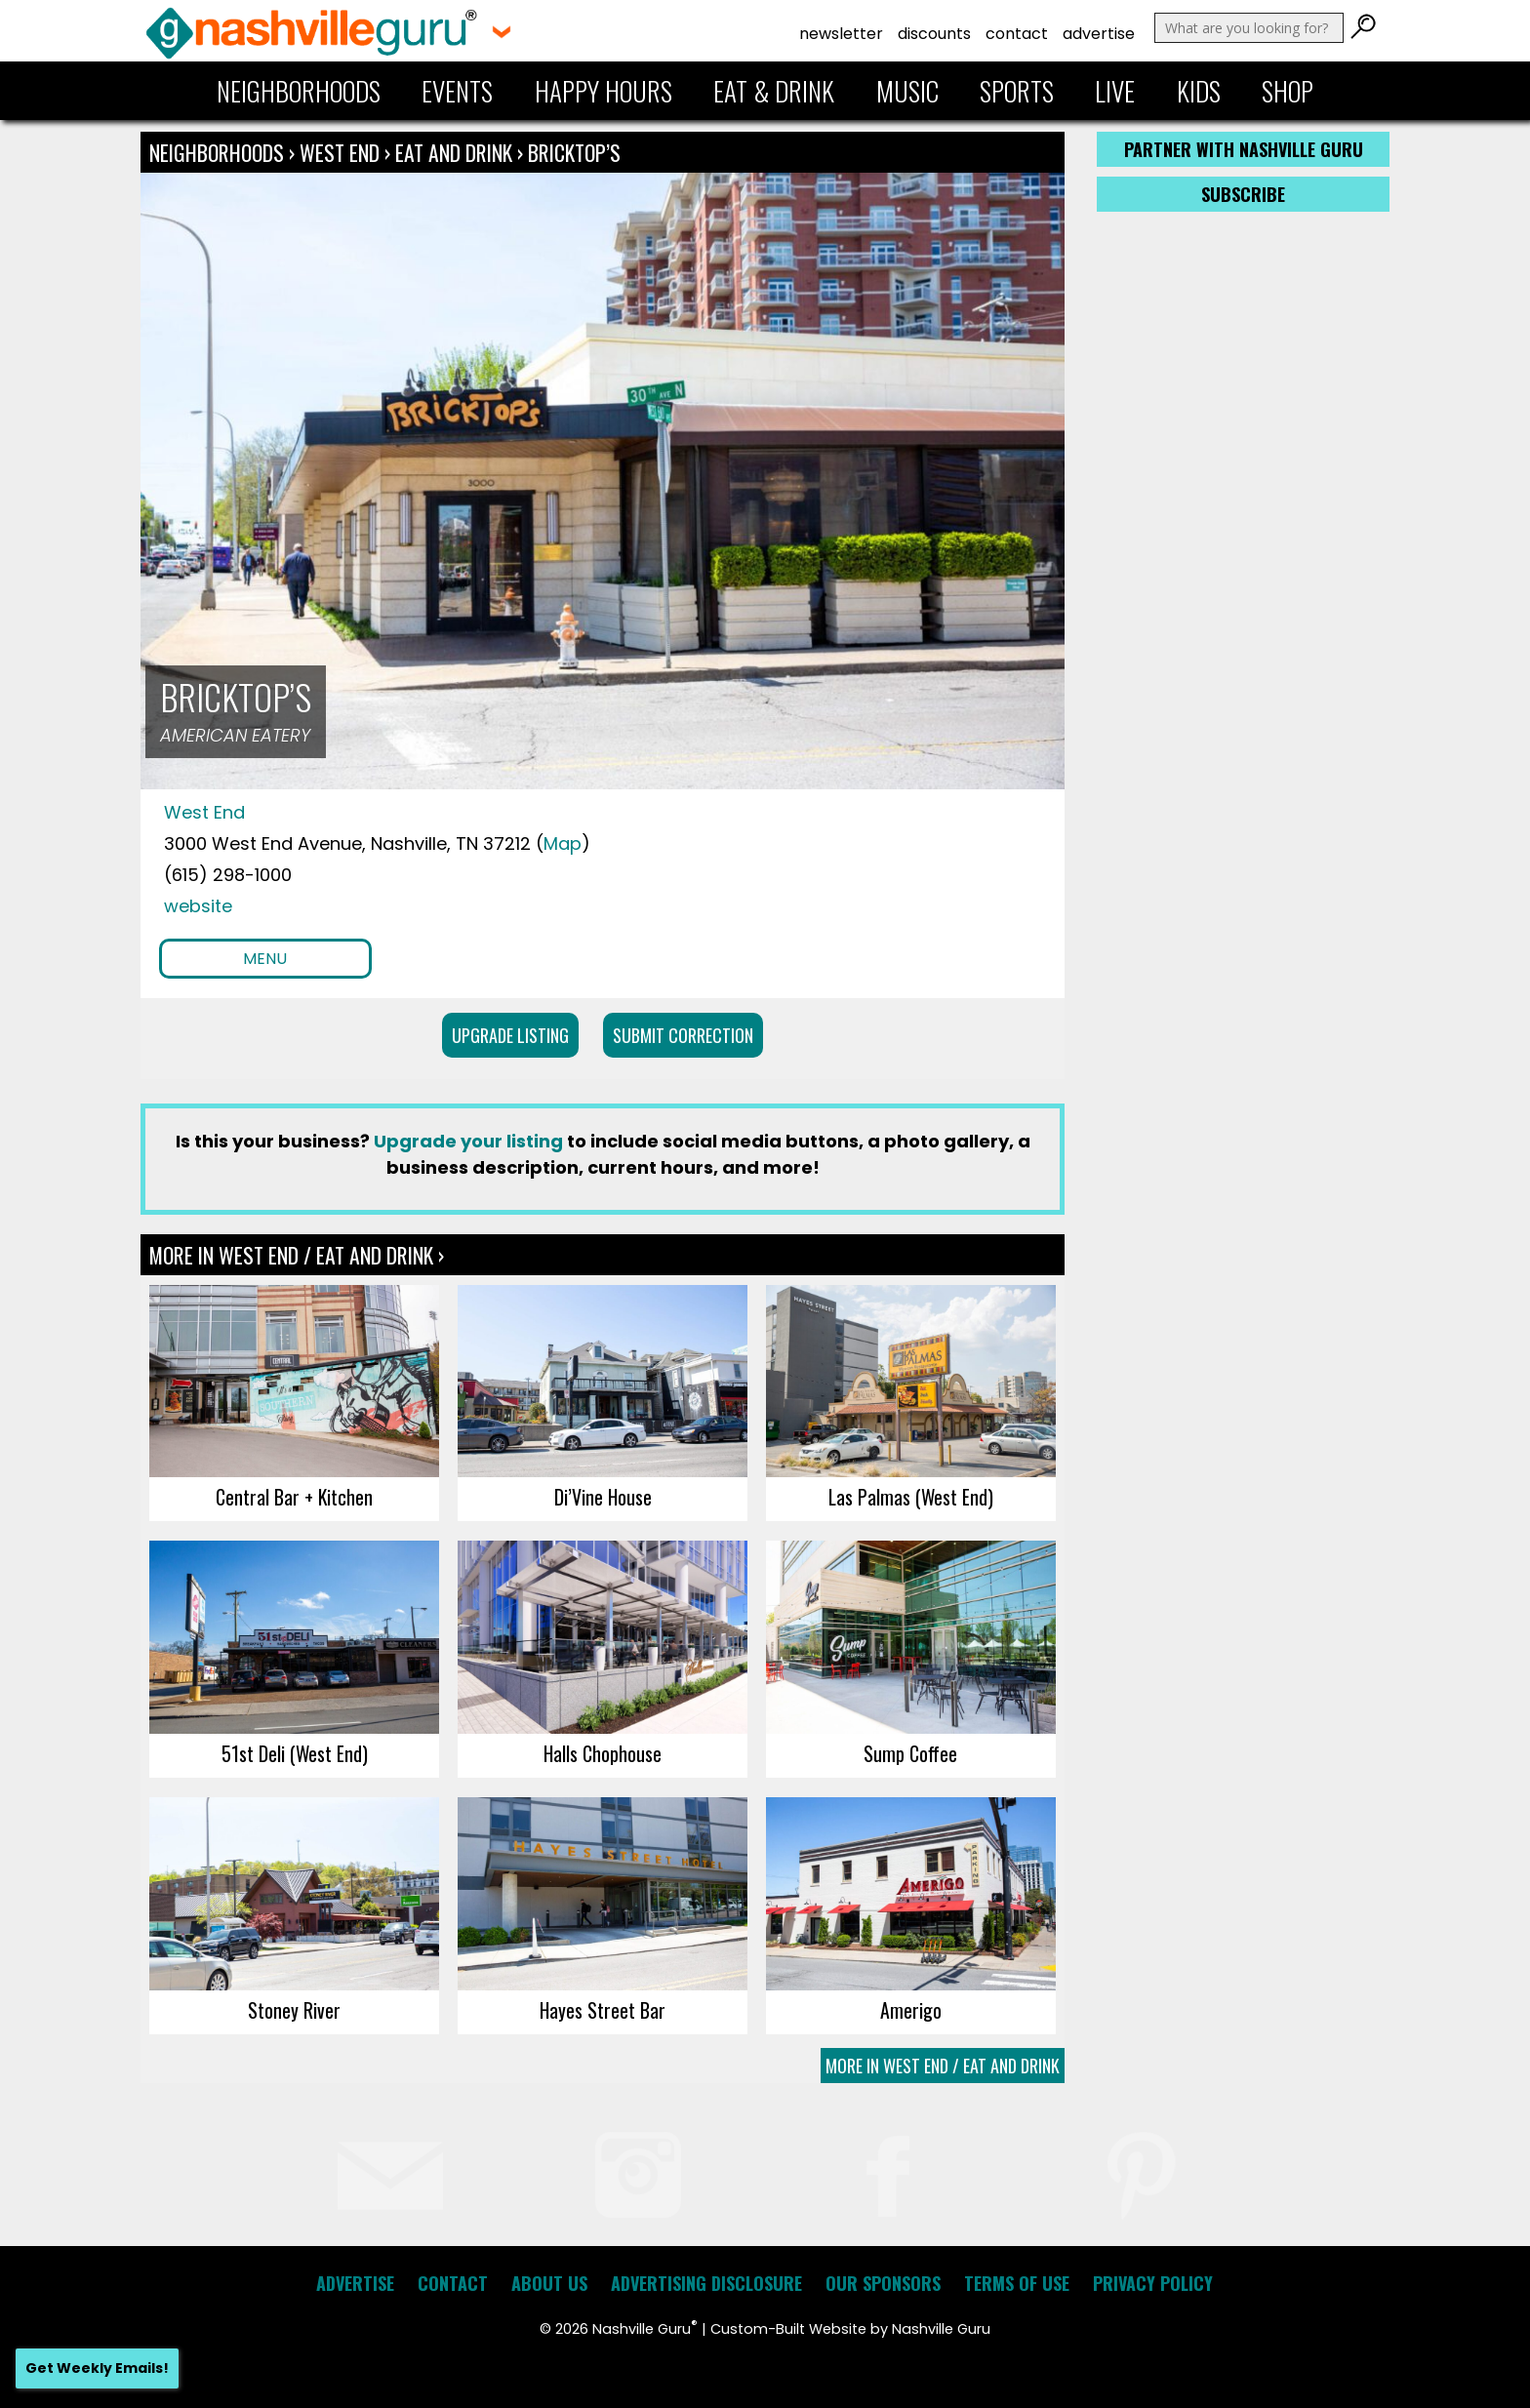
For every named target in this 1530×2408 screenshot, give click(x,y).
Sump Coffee (910, 1753)
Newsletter (841, 33)
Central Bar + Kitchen (294, 1496)
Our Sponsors (883, 2283)
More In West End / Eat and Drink (942, 2065)
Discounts (934, 33)
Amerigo (911, 2010)
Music (907, 90)
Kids (1199, 90)
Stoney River (294, 2010)
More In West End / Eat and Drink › (296, 1254)
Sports (1017, 90)
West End (342, 152)
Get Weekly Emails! (97, 2368)
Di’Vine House (603, 1496)
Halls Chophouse (603, 1753)
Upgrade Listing (510, 1035)
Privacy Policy (1153, 2283)
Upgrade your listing (468, 1141)
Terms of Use (1016, 2283)
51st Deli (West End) (294, 1753)
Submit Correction (683, 1035)
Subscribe (1243, 194)
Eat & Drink (773, 90)
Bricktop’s (574, 152)
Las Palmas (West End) (910, 1496)
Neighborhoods (299, 90)
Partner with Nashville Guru (1243, 149)
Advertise (1099, 33)
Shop (1287, 90)
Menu (265, 958)
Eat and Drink (453, 152)
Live (1115, 90)
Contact (1017, 33)
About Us (549, 2283)
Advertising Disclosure (706, 2283)
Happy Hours (603, 90)
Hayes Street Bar (602, 2010)
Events (457, 90)
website (198, 906)
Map (563, 843)
